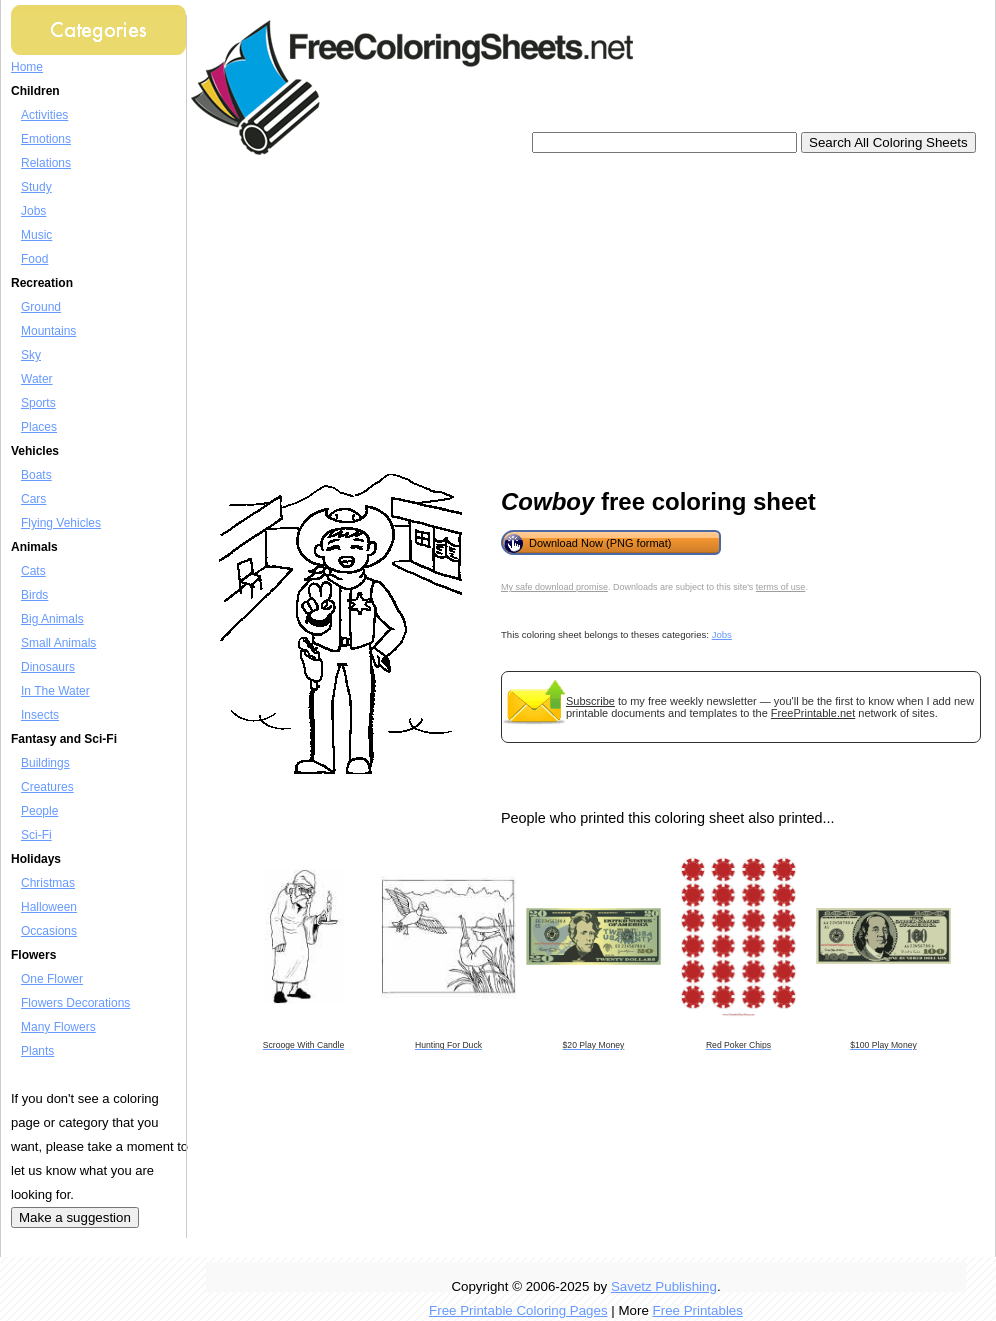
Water (37, 379)
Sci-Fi (36, 835)
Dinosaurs (48, 667)
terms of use (781, 587)
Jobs (33, 211)
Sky (31, 355)
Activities (44, 115)
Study (36, 187)
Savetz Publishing (664, 1286)
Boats (36, 475)
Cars (33, 499)
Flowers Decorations (75, 1003)
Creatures (47, 787)
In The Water (55, 691)
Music (36, 235)
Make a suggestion (75, 1217)
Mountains (48, 331)
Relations (46, 163)
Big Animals (52, 619)
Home (27, 67)
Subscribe (590, 701)
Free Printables (698, 1310)
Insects (40, 715)
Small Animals (58, 643)
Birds (34, 595)
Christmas (48, 883)
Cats (33, 571)
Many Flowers (58, 1027)
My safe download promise (554, 587)
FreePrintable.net (813, 713)
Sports (38, 403)
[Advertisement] (484, 315)
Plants (37, 1051)
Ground (41, 307)
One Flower (52, 979)
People (39, 811)
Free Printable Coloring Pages (518, 1310)
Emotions (46, 139)
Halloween (49, 907)
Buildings (45, 763)
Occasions (49, 931)
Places (39, 427)
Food (34, 259)
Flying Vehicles (61, 523)
